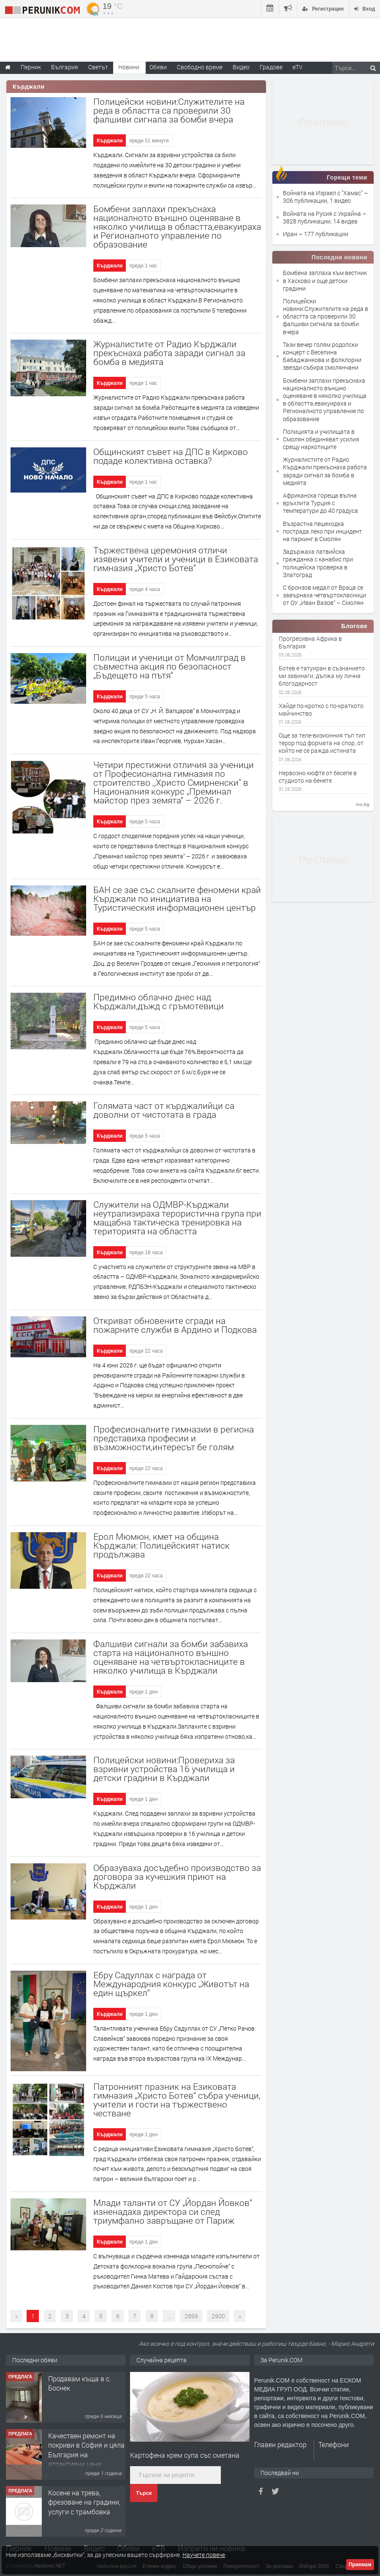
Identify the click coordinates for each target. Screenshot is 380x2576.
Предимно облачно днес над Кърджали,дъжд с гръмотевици (158, 1001)
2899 (191, 2316)
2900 (218, 2316)
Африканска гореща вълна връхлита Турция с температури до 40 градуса (320, 503)
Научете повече (203, 2555)
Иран (291, 234)
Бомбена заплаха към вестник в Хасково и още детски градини (325, 280)
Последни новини (339, 257)
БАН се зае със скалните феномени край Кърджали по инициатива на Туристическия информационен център (177, 898)
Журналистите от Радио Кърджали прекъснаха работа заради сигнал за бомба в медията (169, 353)
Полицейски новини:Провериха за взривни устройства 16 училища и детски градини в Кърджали (164, 1769)
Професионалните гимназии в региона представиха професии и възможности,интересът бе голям (173, 1438)
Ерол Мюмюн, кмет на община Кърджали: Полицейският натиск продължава (161, 1545)
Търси (144, 2493)
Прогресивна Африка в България (310, 642)
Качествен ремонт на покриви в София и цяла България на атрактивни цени (86, 2449)
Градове (271, 67)
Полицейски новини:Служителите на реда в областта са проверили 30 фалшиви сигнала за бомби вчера (168, 110)
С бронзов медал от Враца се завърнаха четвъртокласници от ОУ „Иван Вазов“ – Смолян (324, 595)
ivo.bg (362, 804)
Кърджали (109, 141)
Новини (128, 67)
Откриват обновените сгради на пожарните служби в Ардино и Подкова (175, 1325)
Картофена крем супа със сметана (184, 2455)
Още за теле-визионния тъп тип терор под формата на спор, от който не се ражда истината (322, 743)
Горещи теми (347, 177)
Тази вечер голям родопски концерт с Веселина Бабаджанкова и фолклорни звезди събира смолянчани (322, 356)
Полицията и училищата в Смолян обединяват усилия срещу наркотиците (321, 439)
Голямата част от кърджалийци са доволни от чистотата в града (163, 1110)
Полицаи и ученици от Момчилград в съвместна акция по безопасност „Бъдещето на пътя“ (169, 666)
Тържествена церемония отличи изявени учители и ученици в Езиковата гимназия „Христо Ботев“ (175, 559)
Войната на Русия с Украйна (322, 214)
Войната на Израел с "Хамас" (323, 193)
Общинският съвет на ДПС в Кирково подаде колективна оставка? (170, 456)
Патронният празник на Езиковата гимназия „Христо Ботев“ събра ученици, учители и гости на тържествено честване (177, 2099)
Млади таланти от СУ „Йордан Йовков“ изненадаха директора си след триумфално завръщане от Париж (172, 2211)
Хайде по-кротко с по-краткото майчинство (321, 709)
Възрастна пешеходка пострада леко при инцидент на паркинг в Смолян (322, 531)
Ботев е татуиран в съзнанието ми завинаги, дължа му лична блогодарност (322, 675)
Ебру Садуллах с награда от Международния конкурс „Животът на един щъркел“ (171, 1984)
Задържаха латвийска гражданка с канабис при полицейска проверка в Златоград (318, 563)
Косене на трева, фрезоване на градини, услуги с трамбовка (84, 2502)
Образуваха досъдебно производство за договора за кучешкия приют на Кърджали (177, 1876)
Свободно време (200, 67)
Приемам (360, 2565)
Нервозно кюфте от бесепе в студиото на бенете (318, 776)
